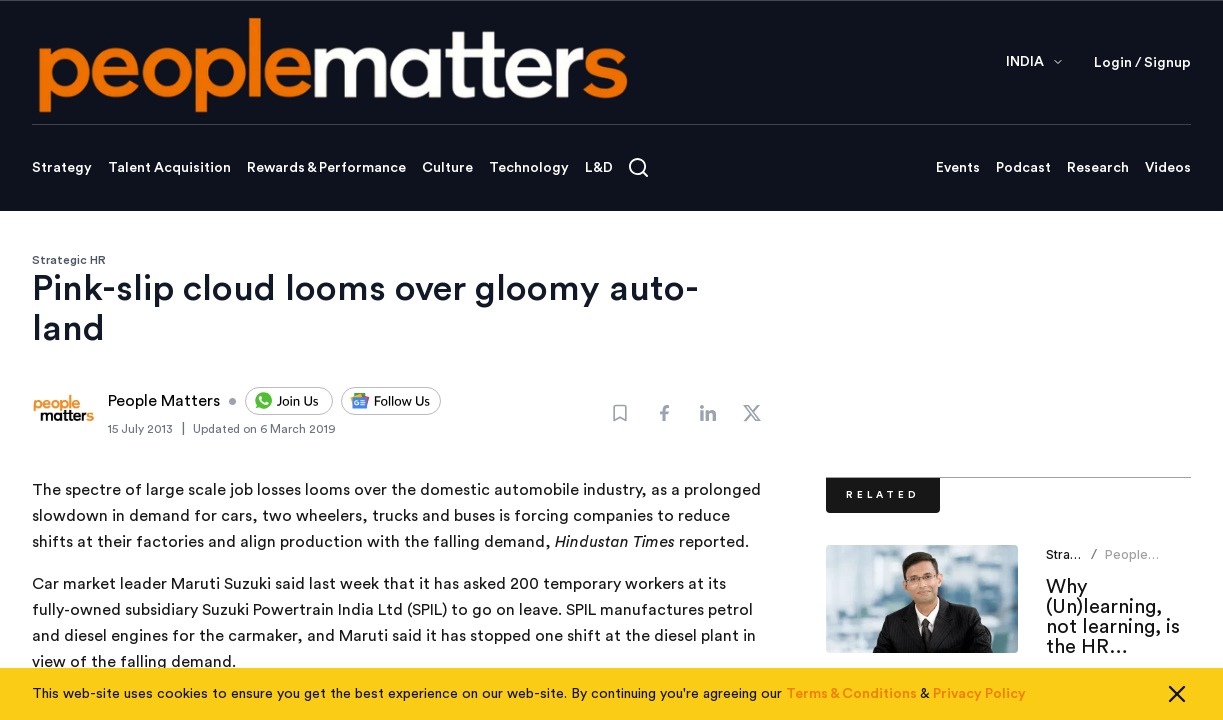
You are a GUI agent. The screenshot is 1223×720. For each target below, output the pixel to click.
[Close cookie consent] (1177, 704)
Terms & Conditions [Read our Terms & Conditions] (851, 704)
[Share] (664, 413)
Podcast (1023, 168)
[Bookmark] (620, 413)
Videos (1168, 168)
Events (958, 168)
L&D (599, 168)
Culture (447, 168)
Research (1098, 168)
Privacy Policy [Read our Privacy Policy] (979, 704)
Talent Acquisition (169, 168)
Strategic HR (69, 260)
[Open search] (638, 167)
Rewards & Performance (326, 168)
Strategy (62, 168)
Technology (529, 168)
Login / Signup (1142, 63)
